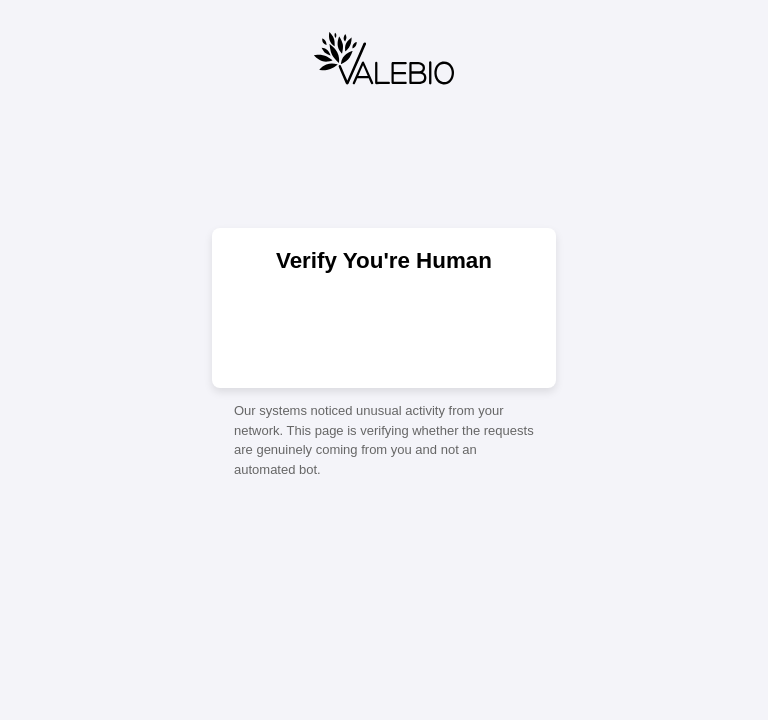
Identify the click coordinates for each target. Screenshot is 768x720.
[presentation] (384, 329)
